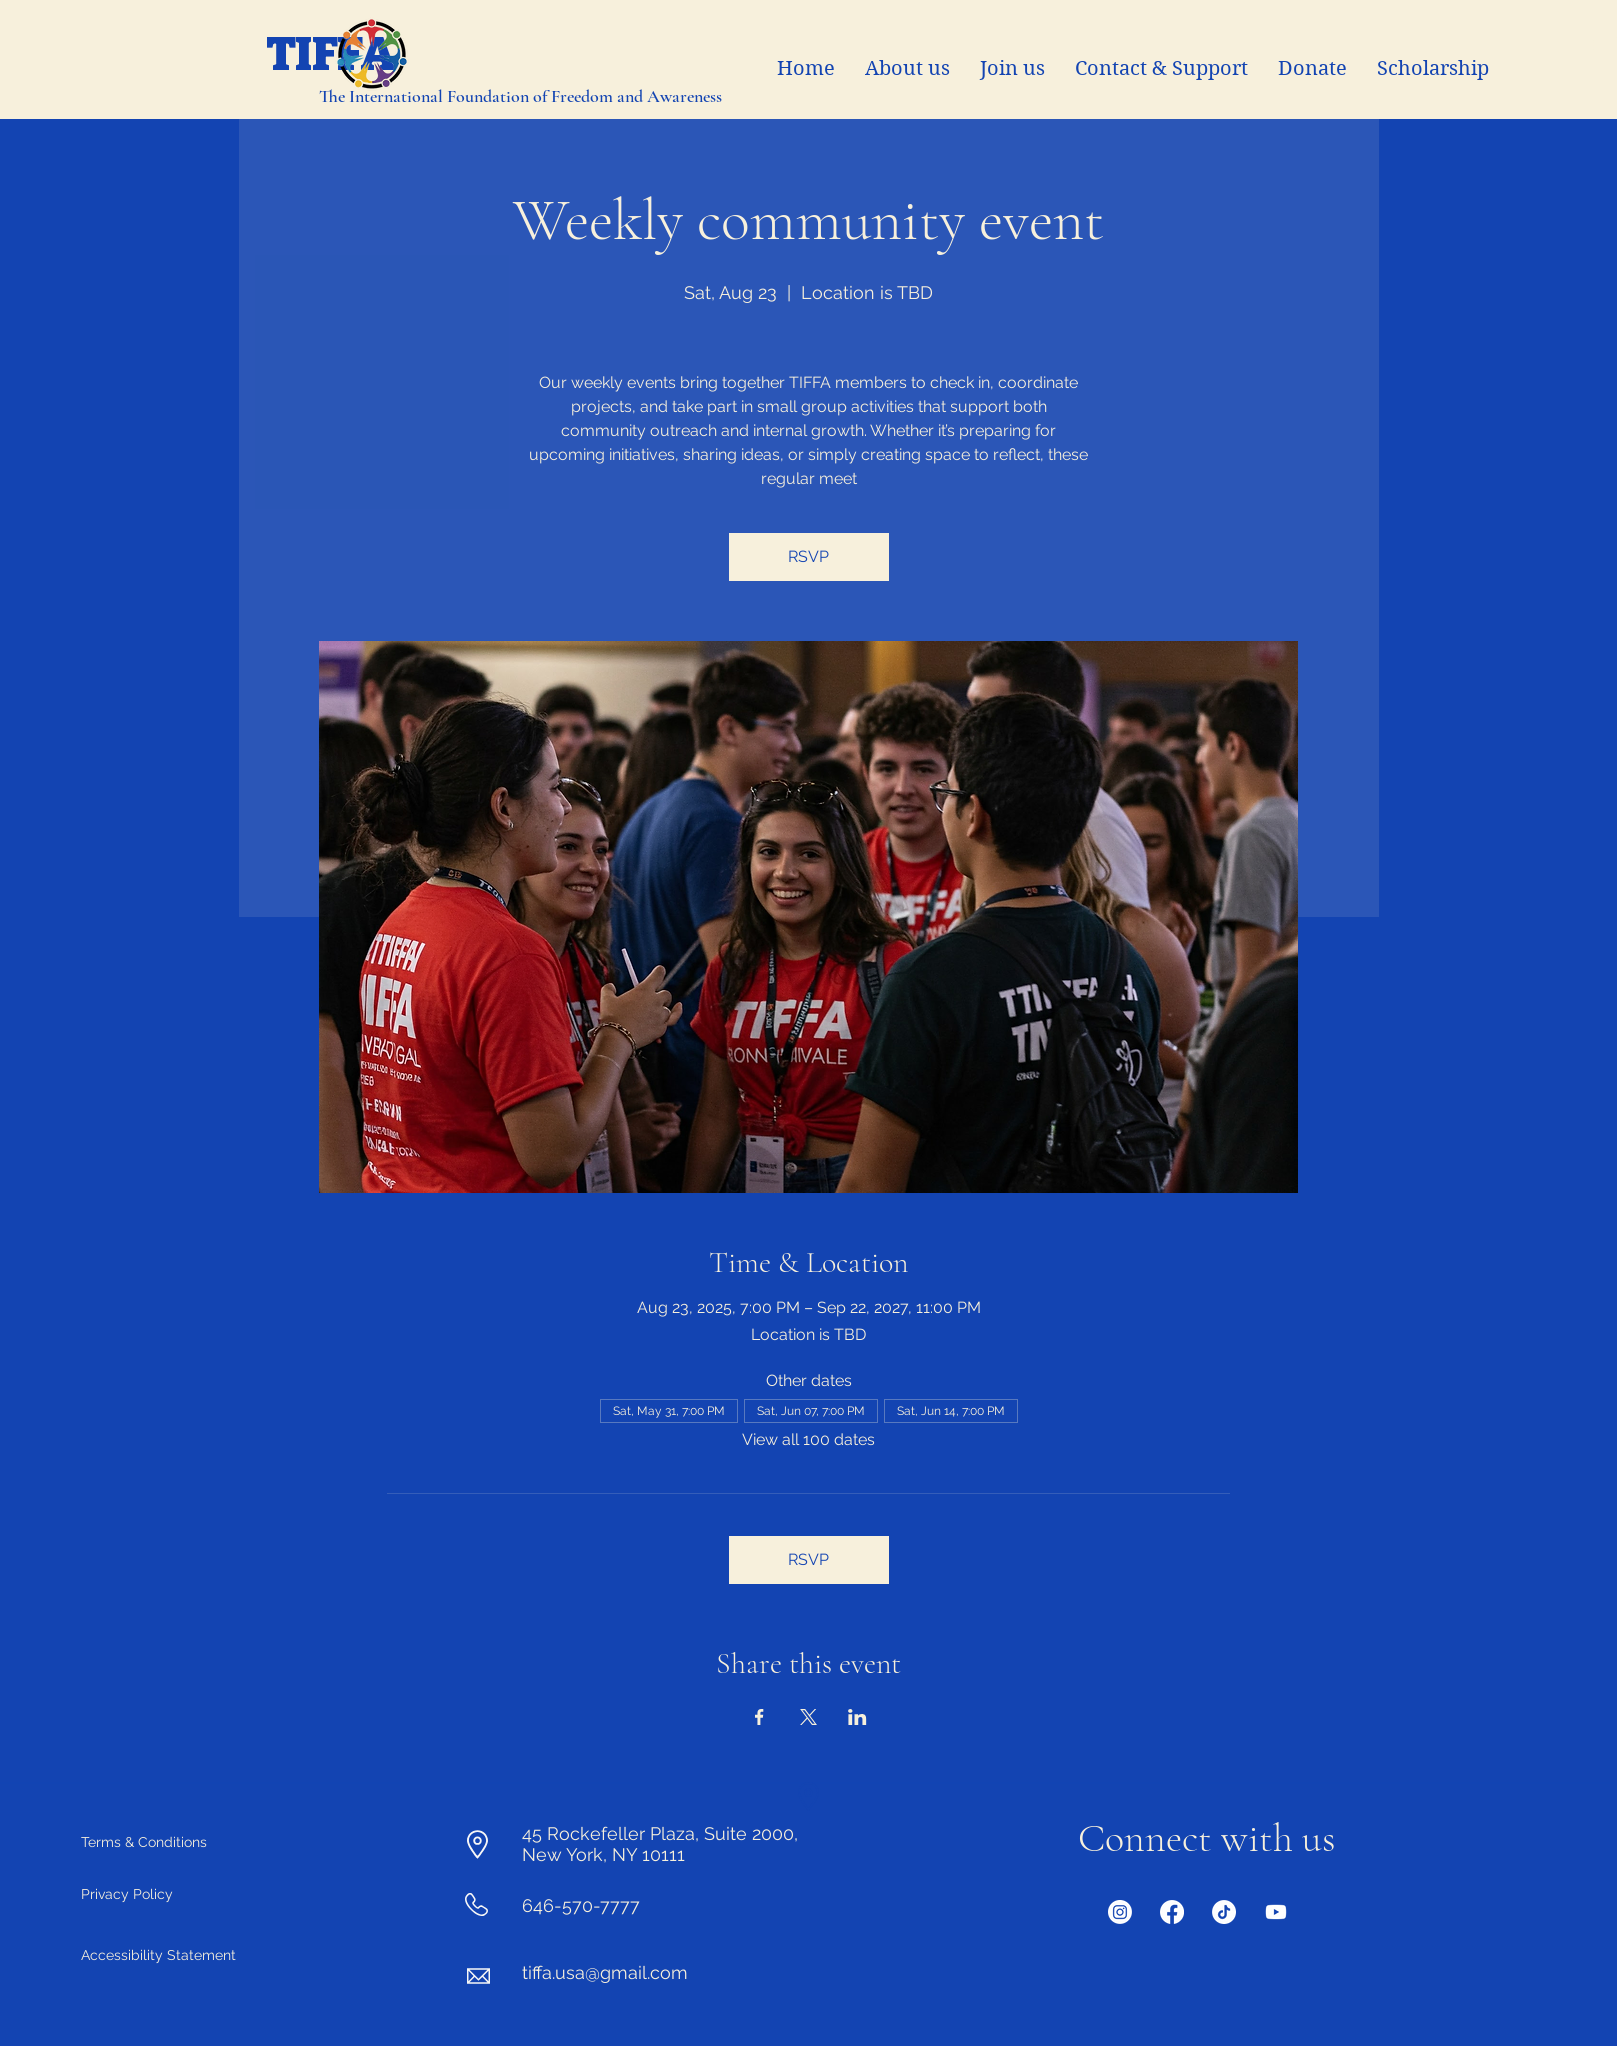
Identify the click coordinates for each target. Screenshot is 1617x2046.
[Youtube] (1276, 1912)
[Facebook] (1172, 1912)
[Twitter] (1224, 1912)
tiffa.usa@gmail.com (605, 1972)
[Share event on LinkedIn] (857, 1717)
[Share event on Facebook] (759, 1717)
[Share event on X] (808, 1717)
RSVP (808, 556)
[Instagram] (1120, 1912)
